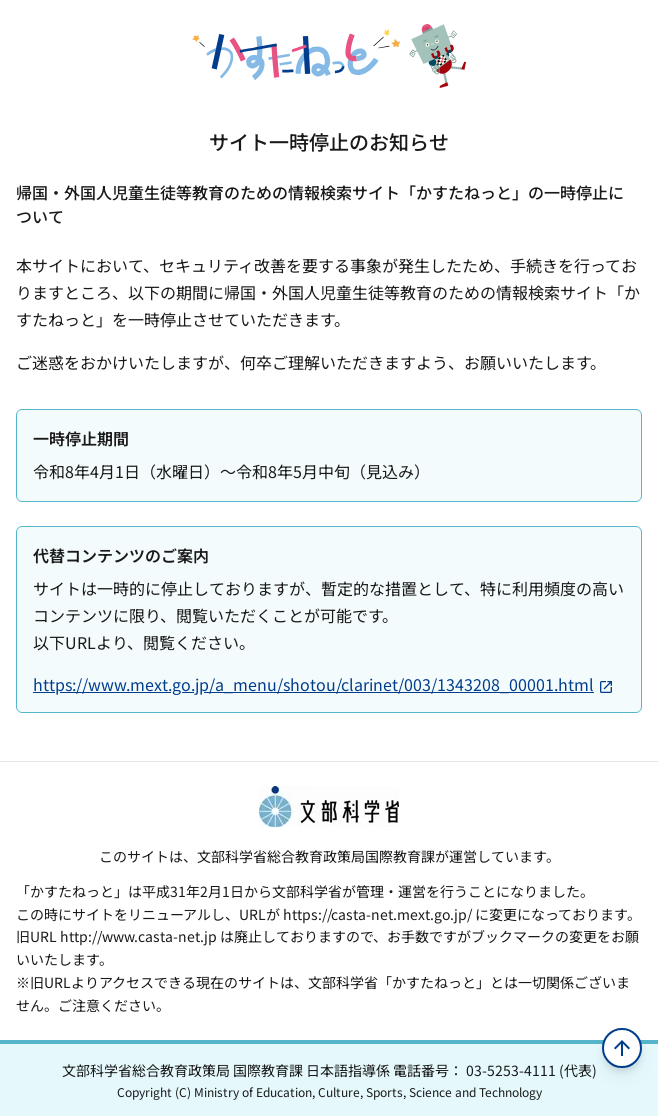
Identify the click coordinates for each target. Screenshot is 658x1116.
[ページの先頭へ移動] (622, 1048)
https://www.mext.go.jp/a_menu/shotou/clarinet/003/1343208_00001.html (323, 684)
